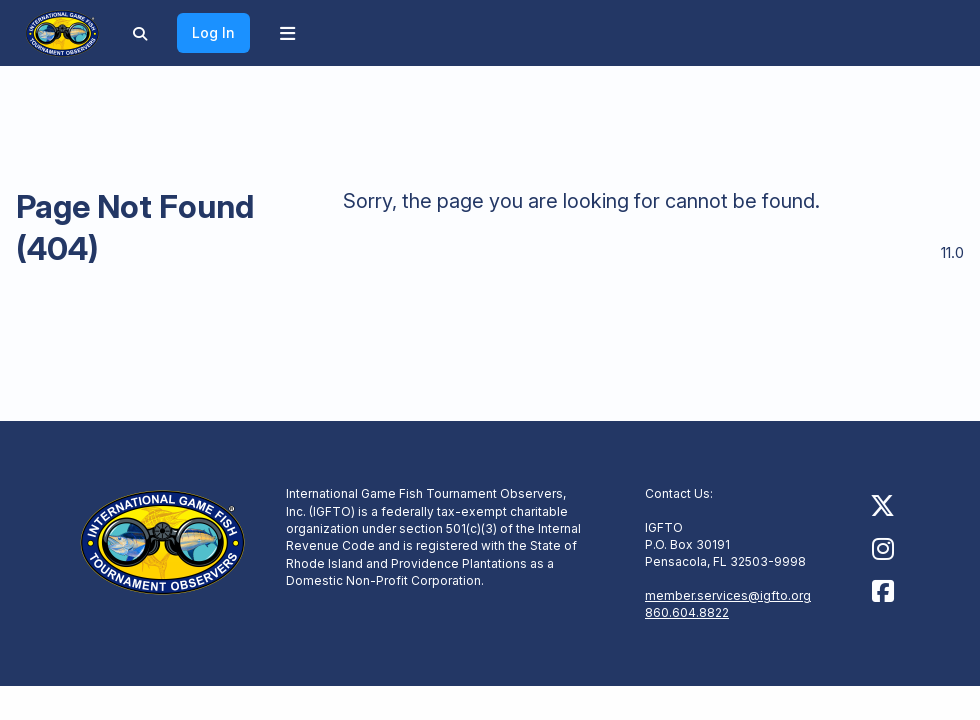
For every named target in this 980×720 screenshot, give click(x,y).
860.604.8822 (687, 612)
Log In (213, 32)
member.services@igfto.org (728, 595)
